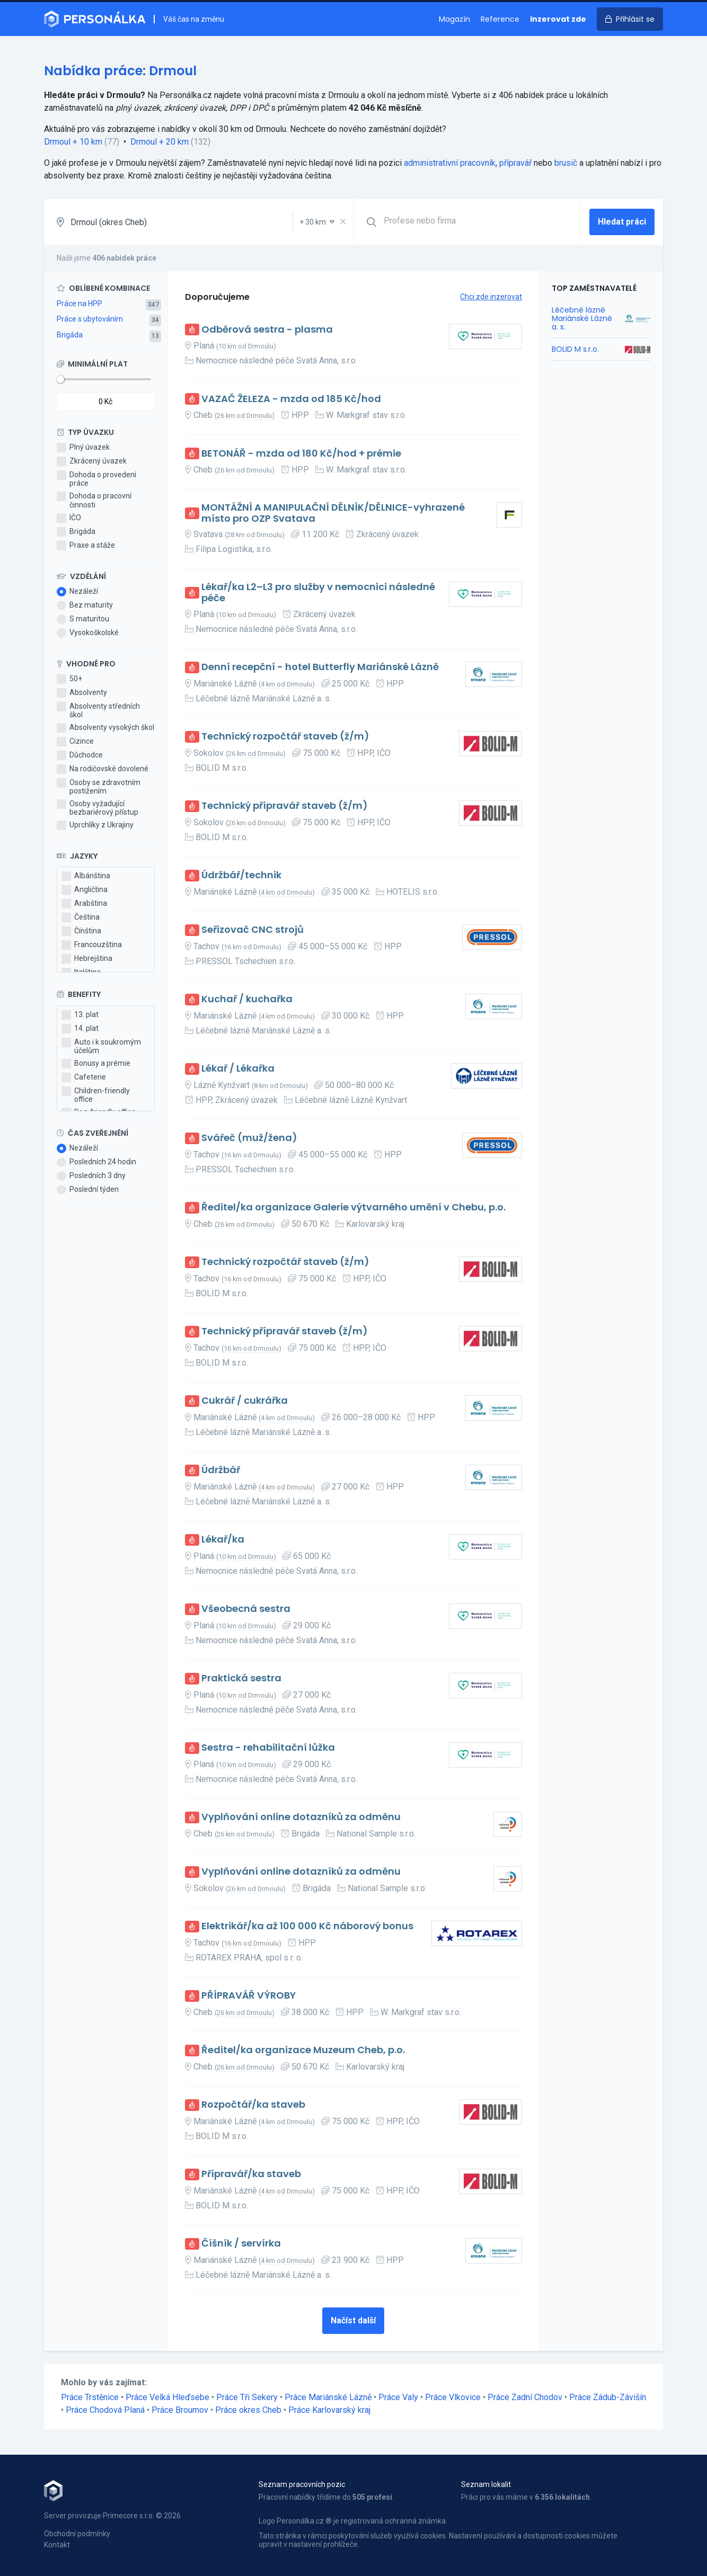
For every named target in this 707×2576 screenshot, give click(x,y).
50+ (69, 679)
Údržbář (220, 1470)
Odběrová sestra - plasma (267, 329)
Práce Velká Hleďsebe (167, 2397)
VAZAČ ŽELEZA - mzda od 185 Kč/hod (291, 399)
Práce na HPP (79, 303)
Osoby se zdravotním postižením (98, 786)
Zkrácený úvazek (92, 461)
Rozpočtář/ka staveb (253, 2104)
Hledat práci (622, 222)
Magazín (454, 19)
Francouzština (91, 945)
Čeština (80, 917)
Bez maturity (85, 605)
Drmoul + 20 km (159, 142)
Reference (500, 19)
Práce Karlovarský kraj (329, 2410)
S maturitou (83, 619)
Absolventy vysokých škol (105, 728)
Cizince (75, 741)
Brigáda (70, 335)
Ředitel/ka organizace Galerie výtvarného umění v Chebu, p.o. (353, 1207)
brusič (565, 163)
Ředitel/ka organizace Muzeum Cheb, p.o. (303, 2050)
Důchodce (80, 755)
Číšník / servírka (241, 2243)
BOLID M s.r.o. (575, 349)
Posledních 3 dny (91, 1176)
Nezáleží (77, 591)
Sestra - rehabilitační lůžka (268, 1747)
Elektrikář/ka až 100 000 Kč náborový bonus (307, 1926)
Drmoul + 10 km (73, 142)
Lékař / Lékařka (238, 1068)
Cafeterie (83, 1077)
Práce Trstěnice (90, 2397)
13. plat (80, 1015)
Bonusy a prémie (95, 1063)
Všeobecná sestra (245, 1609)
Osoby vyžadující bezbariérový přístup (97, 807)
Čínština (81, 931)
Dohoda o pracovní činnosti (94, 500)
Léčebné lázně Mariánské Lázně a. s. (582, 318)
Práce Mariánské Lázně (328, 2397)
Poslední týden (88, 1190)
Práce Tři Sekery (247, 2397)
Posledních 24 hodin (96, 1162)
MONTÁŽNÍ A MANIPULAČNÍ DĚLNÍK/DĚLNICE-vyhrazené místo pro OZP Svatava (333, 513)
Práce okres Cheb (248, 2410)
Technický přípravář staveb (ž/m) (284, 806)
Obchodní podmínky (77, 2533)
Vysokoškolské (88, 633)
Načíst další (353, 2320)
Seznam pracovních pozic (302, 2484)
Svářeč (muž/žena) (249, 1138)
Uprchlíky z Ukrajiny (95, 825)
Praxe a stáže (86, 545)
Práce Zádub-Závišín (607, 2397)
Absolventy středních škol (98, 710)
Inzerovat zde (558, 19)
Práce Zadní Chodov (525, 2397)
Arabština (84, 903)
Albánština (85, 876)
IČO (69, 518)
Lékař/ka (222, 1539)
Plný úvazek (83, 447)
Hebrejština (86, 959)
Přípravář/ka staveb (251, 2174)
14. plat (80, 1028)
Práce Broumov (180, 2410)
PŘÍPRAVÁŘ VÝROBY (248, 1995)
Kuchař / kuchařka (247, 999)
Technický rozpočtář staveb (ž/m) (285, 736)
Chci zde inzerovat (491, 296)
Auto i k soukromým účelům (101, 1046)
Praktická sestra (241, 1678)
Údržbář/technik (241, 875)
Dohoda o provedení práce (96, 478)
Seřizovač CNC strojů (252, 929)
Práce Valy (398, 2397)
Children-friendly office (95, 1094)
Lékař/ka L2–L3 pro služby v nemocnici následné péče (318, 592)
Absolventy (82, 693)
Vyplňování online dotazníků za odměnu (301, 1817)
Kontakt (57, 2545)
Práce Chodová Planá (105, 2410)
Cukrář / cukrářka (244, 1400)
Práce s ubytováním (90, 319)
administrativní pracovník (450, 163)
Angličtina (84, 890)
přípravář (515, 163)
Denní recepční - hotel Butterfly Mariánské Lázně (320, 667)
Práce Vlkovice (453, 2397)
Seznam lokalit (486, 2484)
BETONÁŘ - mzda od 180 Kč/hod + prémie (301, 453)
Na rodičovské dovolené (102, 769)
